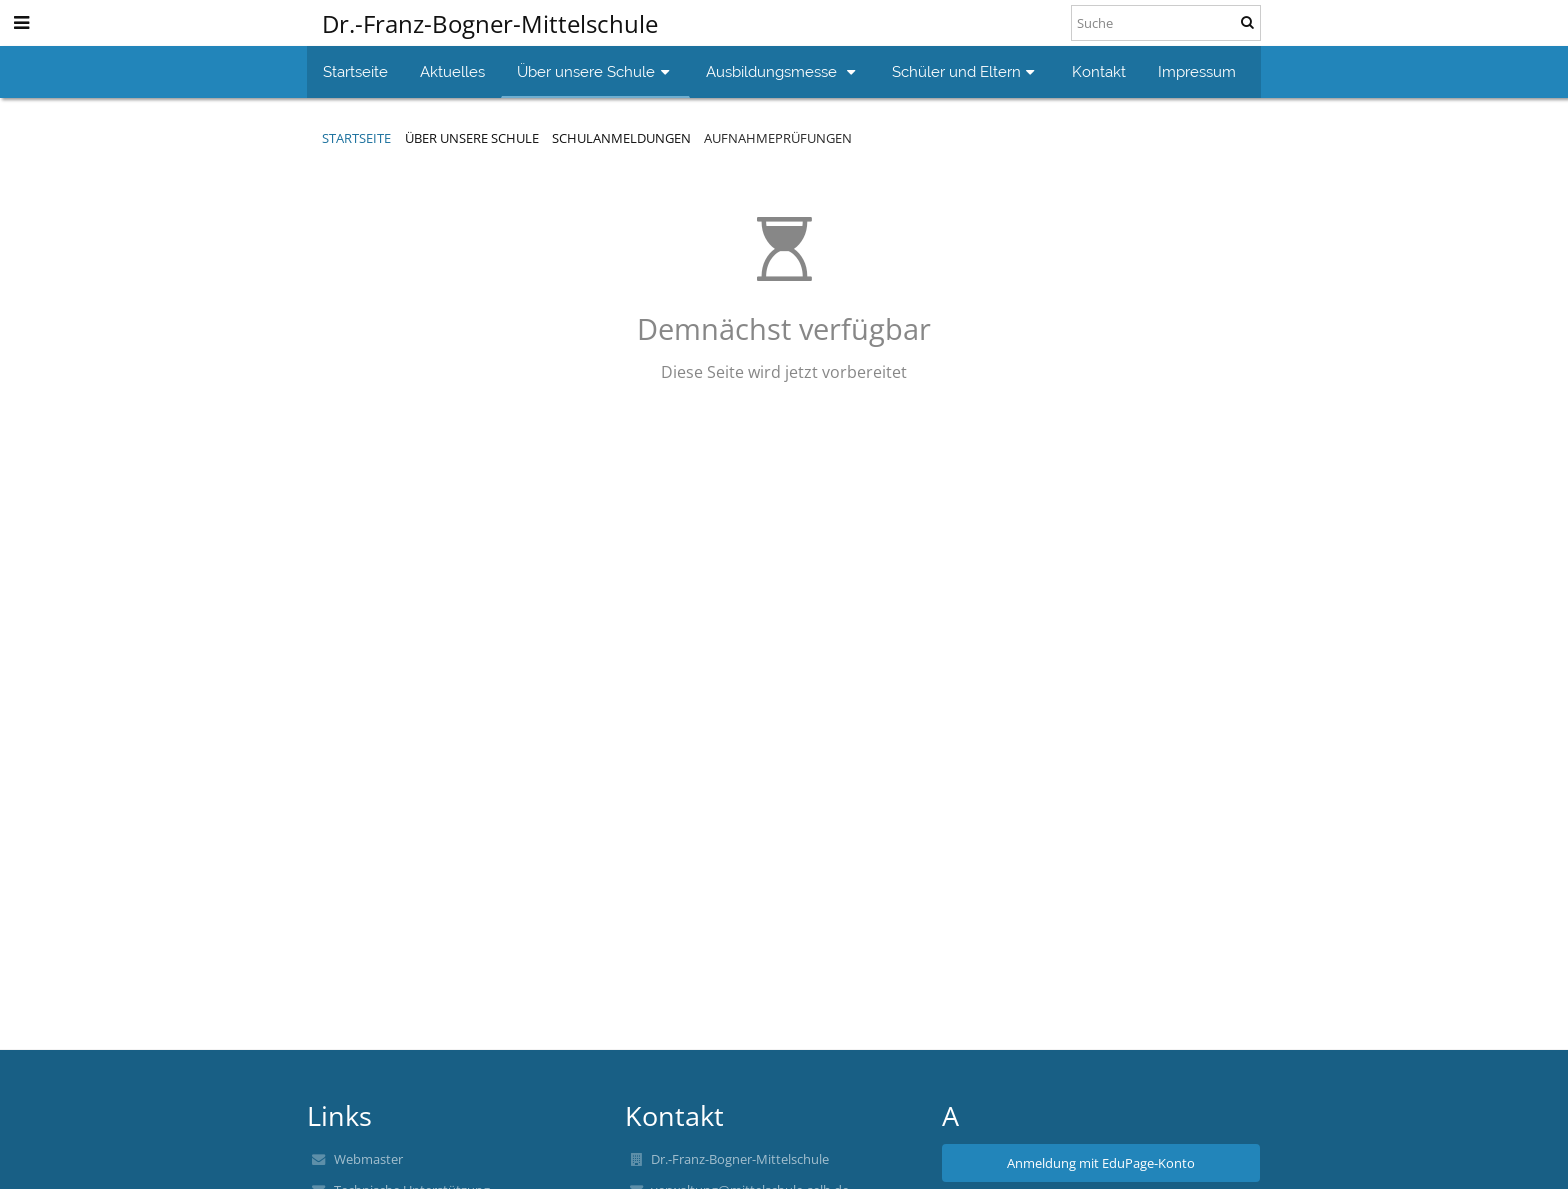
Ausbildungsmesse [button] (783, 71)
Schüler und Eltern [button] (966, 71)
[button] (21, 22)
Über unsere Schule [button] (595, 71)
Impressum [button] (1197, 71)
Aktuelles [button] (452, 71)
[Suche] (1166, 23)
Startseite (356, 138)
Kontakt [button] (1099, 71)
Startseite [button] (355, 71)
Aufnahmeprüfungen (778, 138)
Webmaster (368, 1159)
